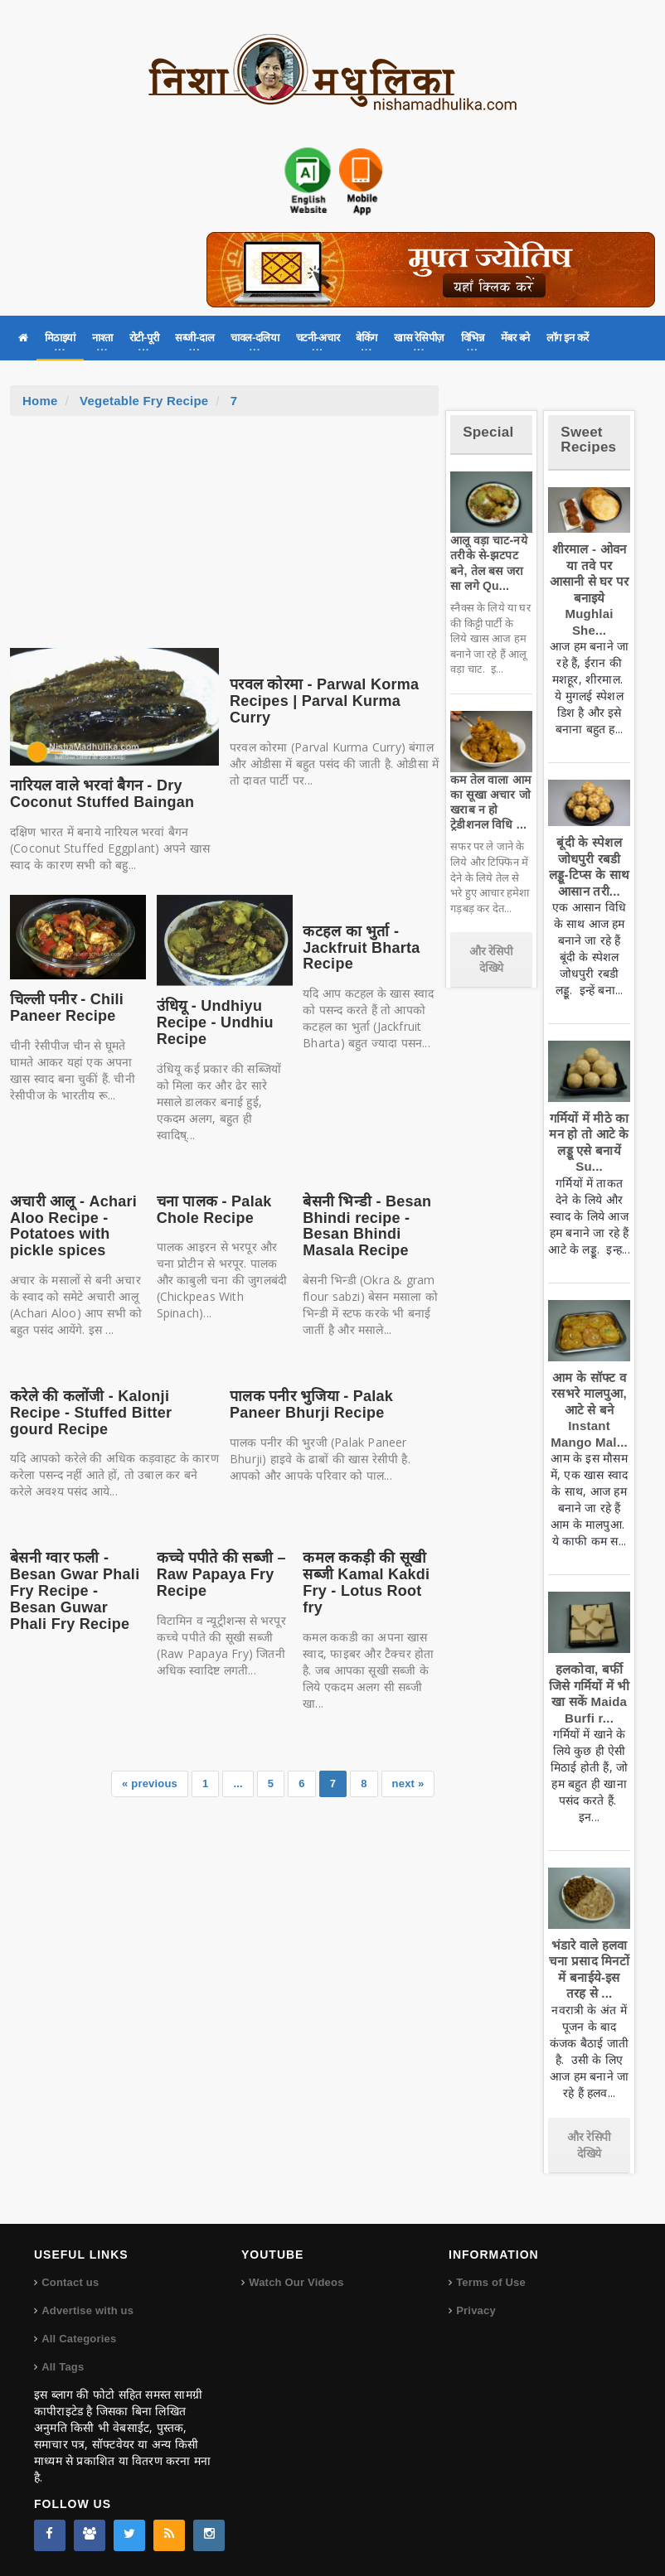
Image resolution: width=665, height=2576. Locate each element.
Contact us (70, 2282)
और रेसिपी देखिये (491, 959)
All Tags (62, 2367)
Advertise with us (87, 2310)
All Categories (78, 2338)
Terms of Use (491, 2282)
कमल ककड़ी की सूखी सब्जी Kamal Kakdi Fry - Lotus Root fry (366, 1582)
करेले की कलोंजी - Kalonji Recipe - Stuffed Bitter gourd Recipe (91, 1413)
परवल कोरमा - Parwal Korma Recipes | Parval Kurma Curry (324, 701)
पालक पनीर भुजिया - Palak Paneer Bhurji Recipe (311, 1404)
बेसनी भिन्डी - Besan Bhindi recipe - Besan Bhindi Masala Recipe (367, 1226)
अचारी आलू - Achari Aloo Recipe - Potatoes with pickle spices (73, 1226)
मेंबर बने (515, 337)
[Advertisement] (224, 540)
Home (40, 401)
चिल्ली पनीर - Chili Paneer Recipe (67, 1007)
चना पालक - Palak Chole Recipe (214, 1209)
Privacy (476, 2310)
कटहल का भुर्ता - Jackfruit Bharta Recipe (361, 948)
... (237, 1783)
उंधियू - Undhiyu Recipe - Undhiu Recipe (215, 1022)
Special (488, 432)
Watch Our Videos (296, 2282)
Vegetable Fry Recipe (144, 401)
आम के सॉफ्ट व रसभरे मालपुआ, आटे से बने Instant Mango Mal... (589, 1409)
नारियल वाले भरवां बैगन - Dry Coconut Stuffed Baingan (102, 793)
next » (408, 1783)
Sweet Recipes (588, 440)
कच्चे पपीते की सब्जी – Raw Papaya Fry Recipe (221, 1574)
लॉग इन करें (567, 337)
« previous (149, 1783)
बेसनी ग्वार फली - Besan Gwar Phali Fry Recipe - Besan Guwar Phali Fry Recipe (74, 1590)
